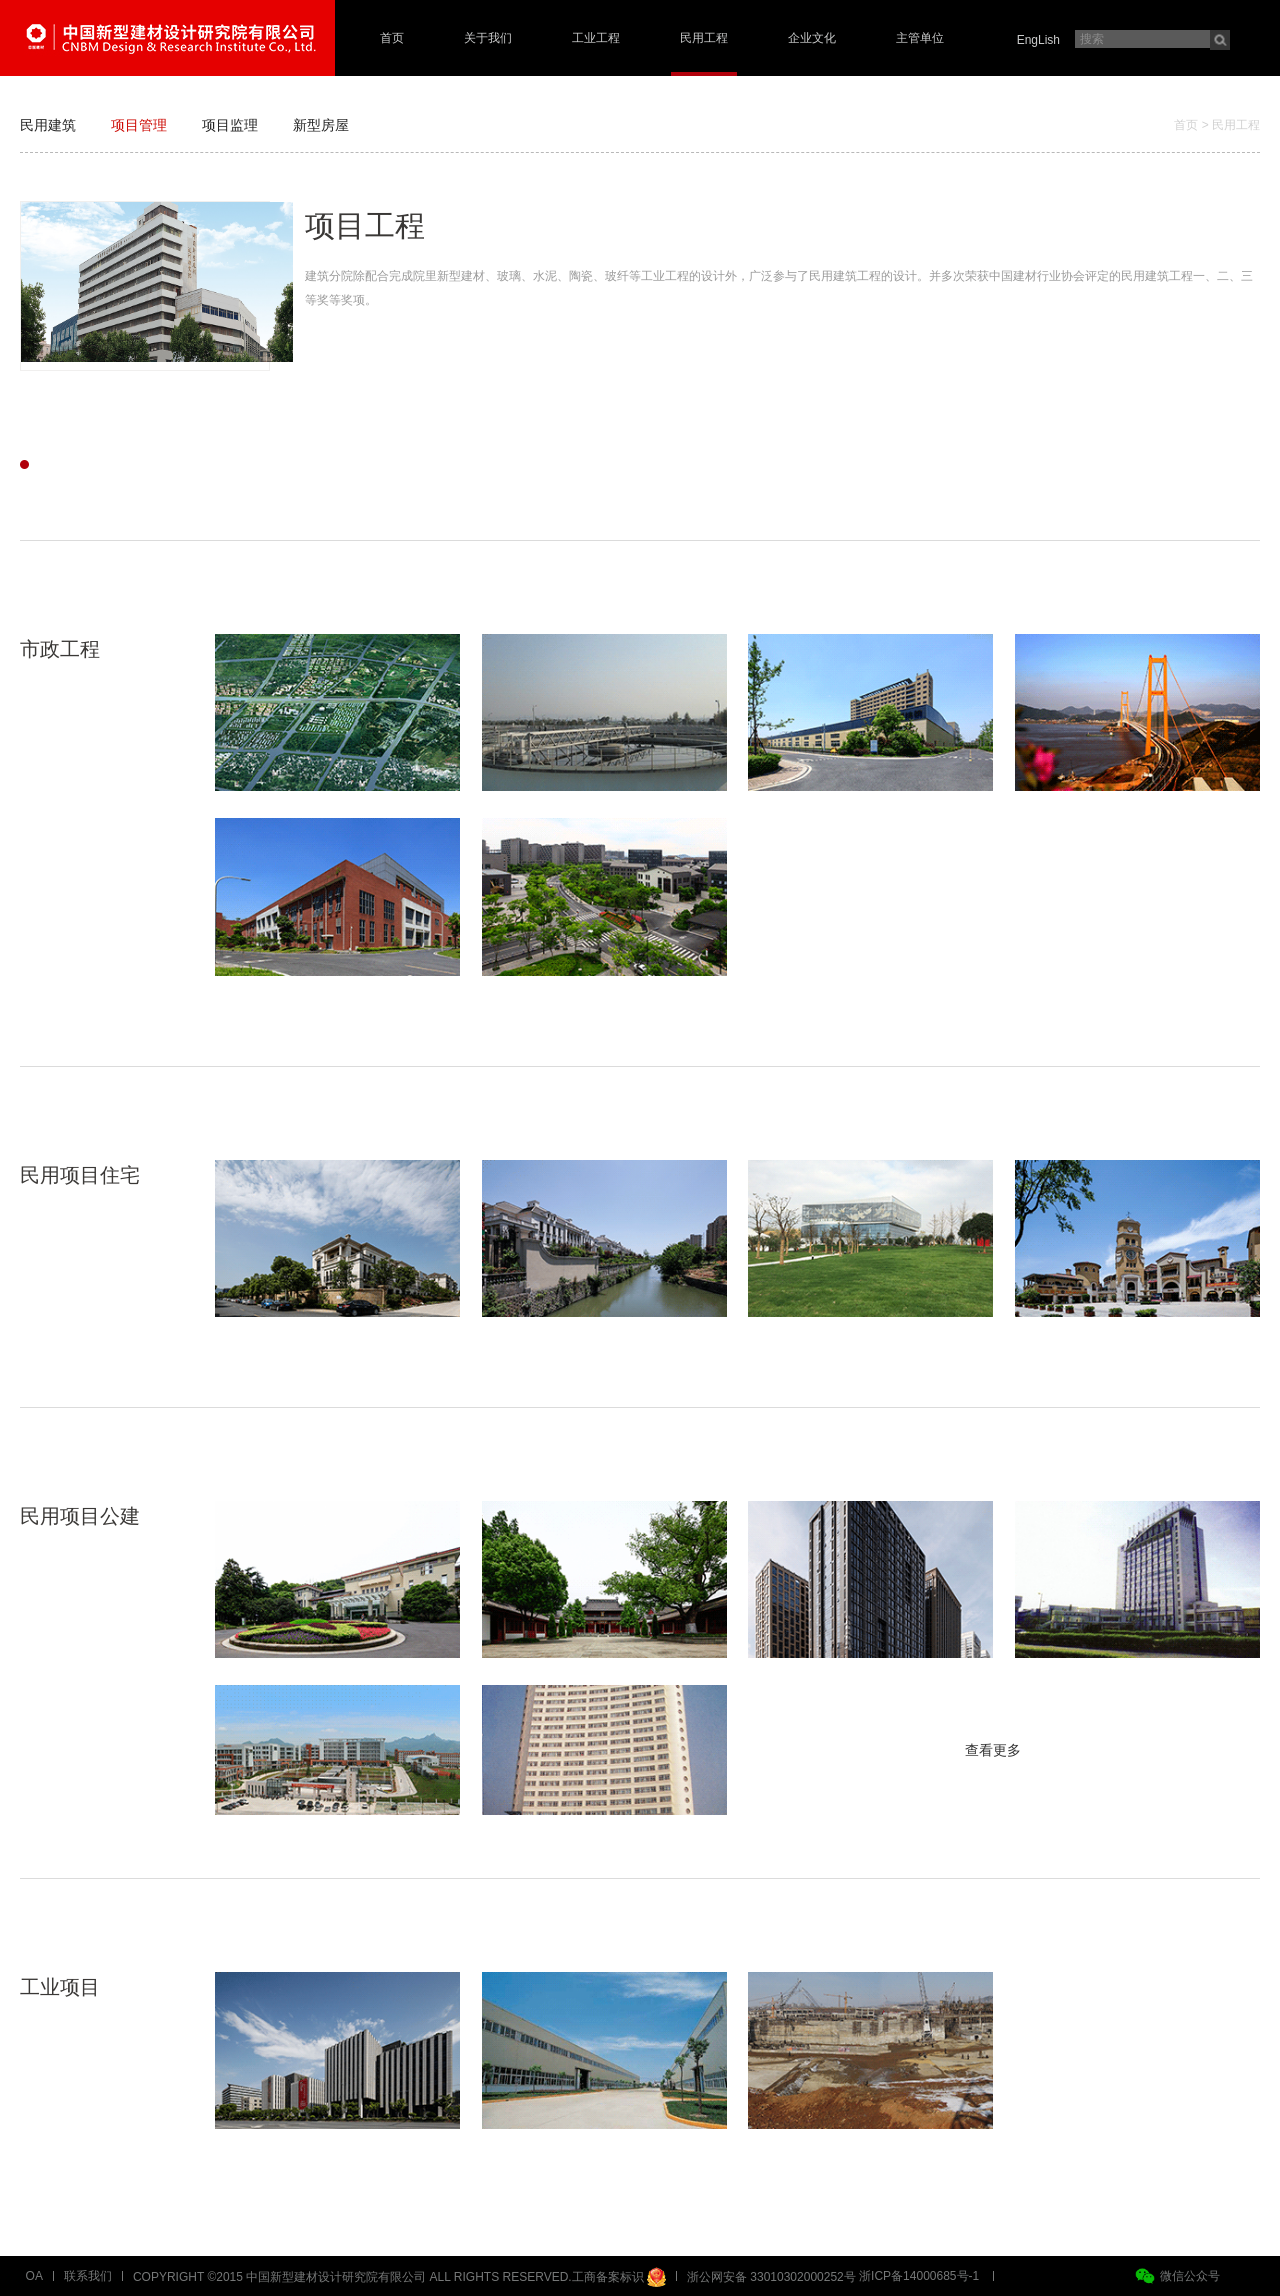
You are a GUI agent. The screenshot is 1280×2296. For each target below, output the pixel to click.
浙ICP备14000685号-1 (919, 2276)
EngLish (1038, 40)
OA (34, 2276)
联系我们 (88, 2276)
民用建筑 (48, 125)
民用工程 (704, 38)
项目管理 (139, 125)
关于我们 (488, 38)
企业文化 (812, 38)
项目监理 (230, 125)
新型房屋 (321, 125)
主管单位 (920, 38)
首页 (392, 38)
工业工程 (596, 38)
